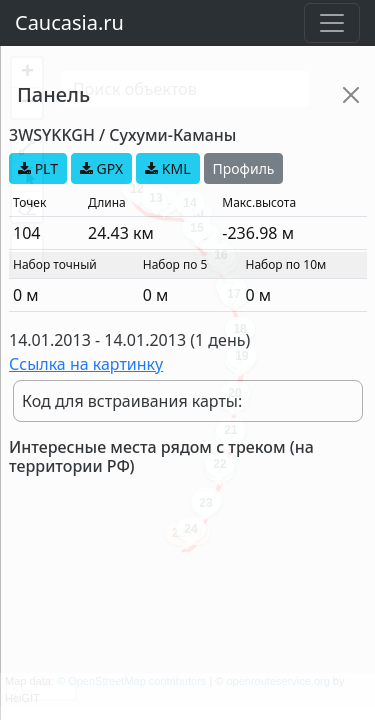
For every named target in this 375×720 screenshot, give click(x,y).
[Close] (351, 95)
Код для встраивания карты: (132, 401)
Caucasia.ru (69, 22)
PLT (38, 168)
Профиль (244, 168)
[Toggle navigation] (332, 23)
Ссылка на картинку (86, 364)
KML (167, 168)
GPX (101, 168)
